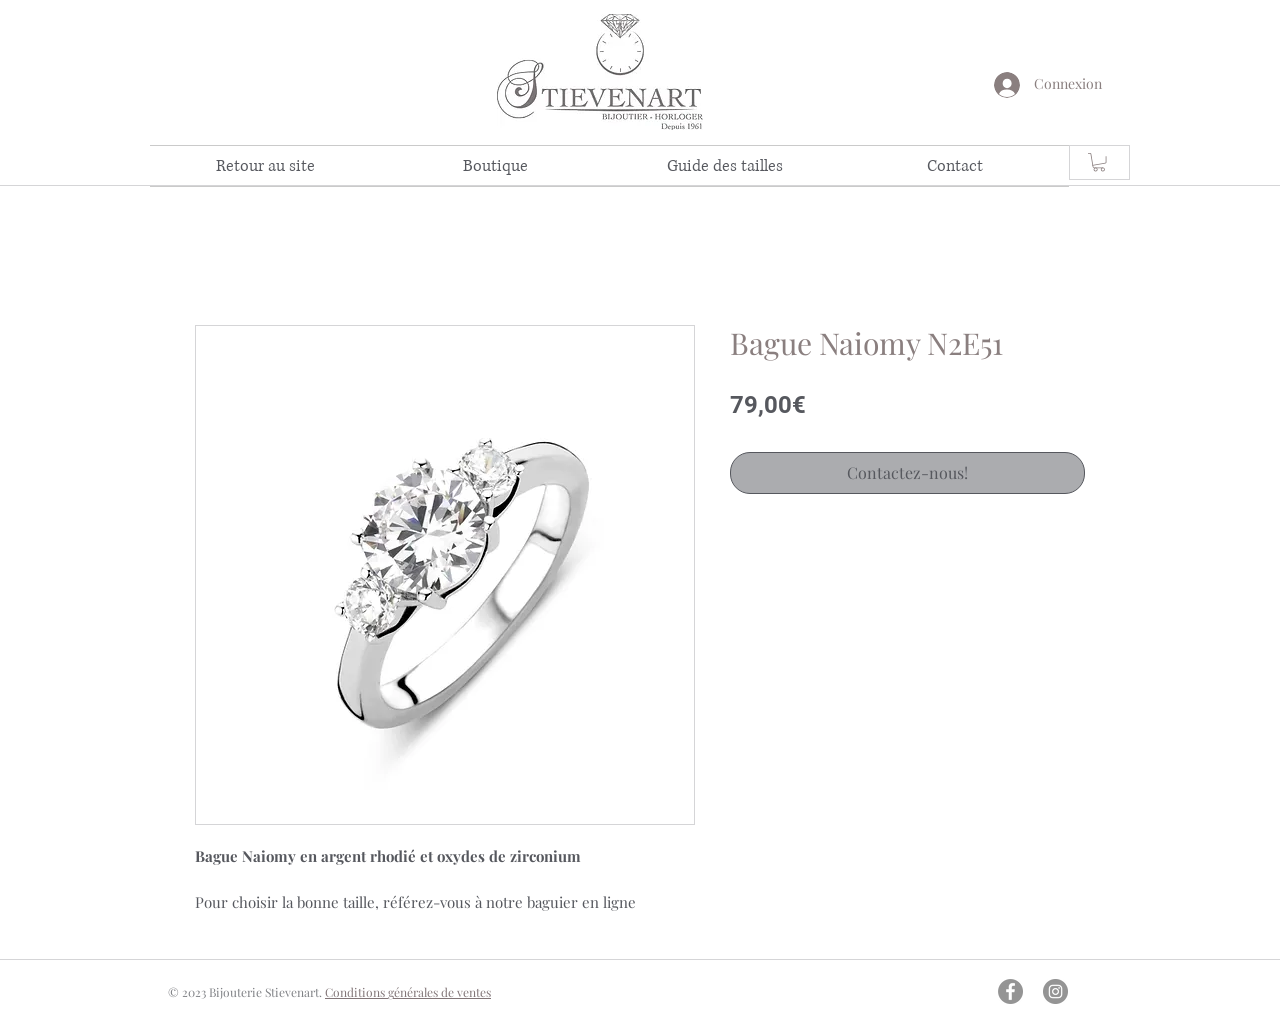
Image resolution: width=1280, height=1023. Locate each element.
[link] (1099, 162)
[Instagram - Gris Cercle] (1055, 991)
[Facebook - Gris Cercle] (1010, 991)
